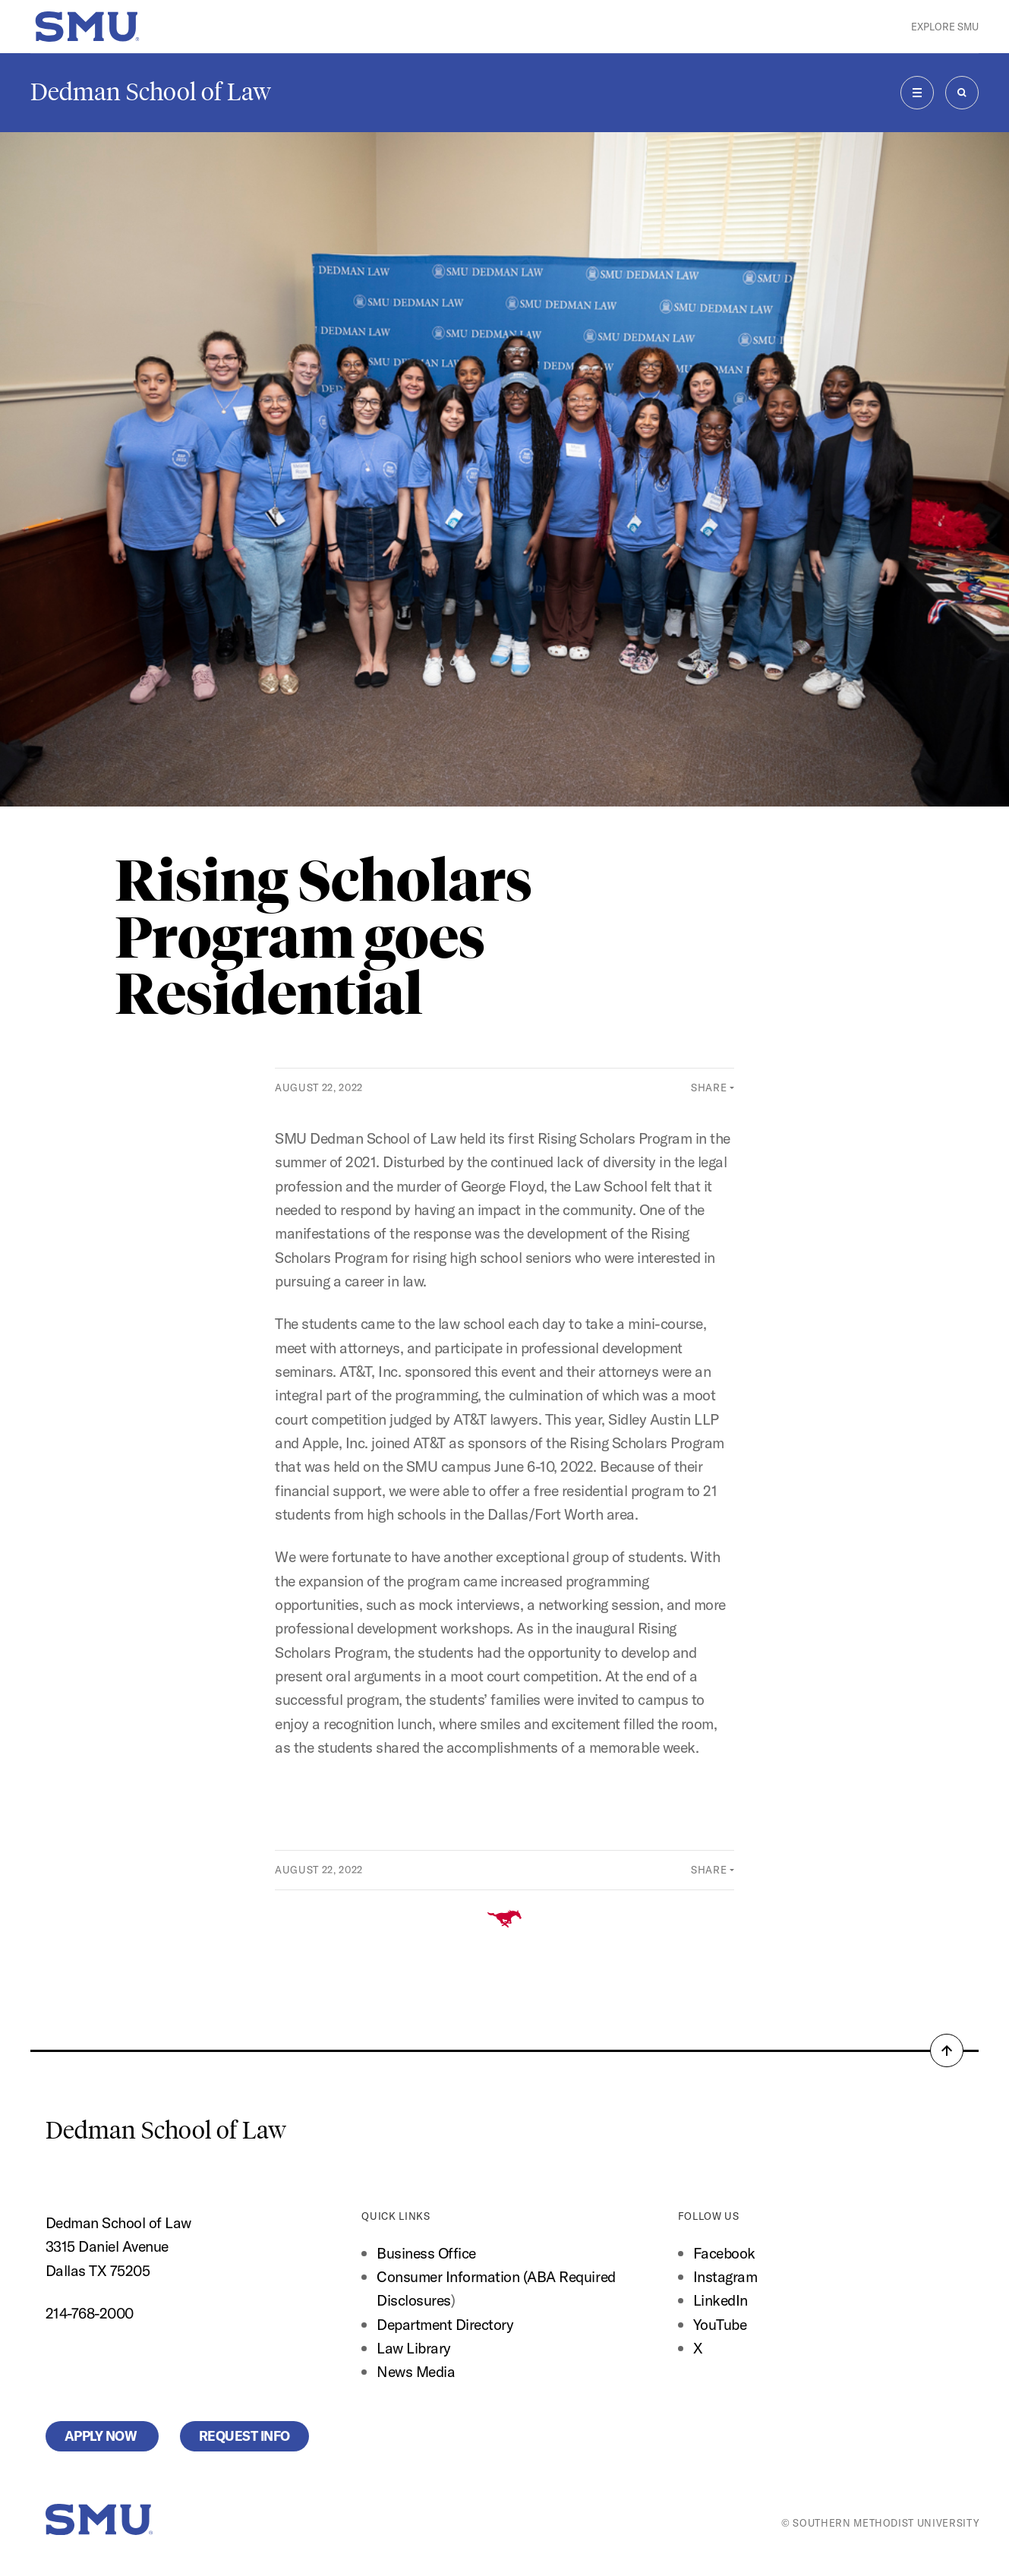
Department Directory (445, 2324)
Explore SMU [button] (945, 27)
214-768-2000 (90, 2312)
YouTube (720, 2324)
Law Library (414, 2347)
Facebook (724, 2252)
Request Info (244, 2436)
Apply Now (102, 2436)
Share (709, 1087)
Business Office (426, 2252)
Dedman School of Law (150, 92)
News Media (416, 2371)
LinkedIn (720, 2299)
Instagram (725, 2276)
